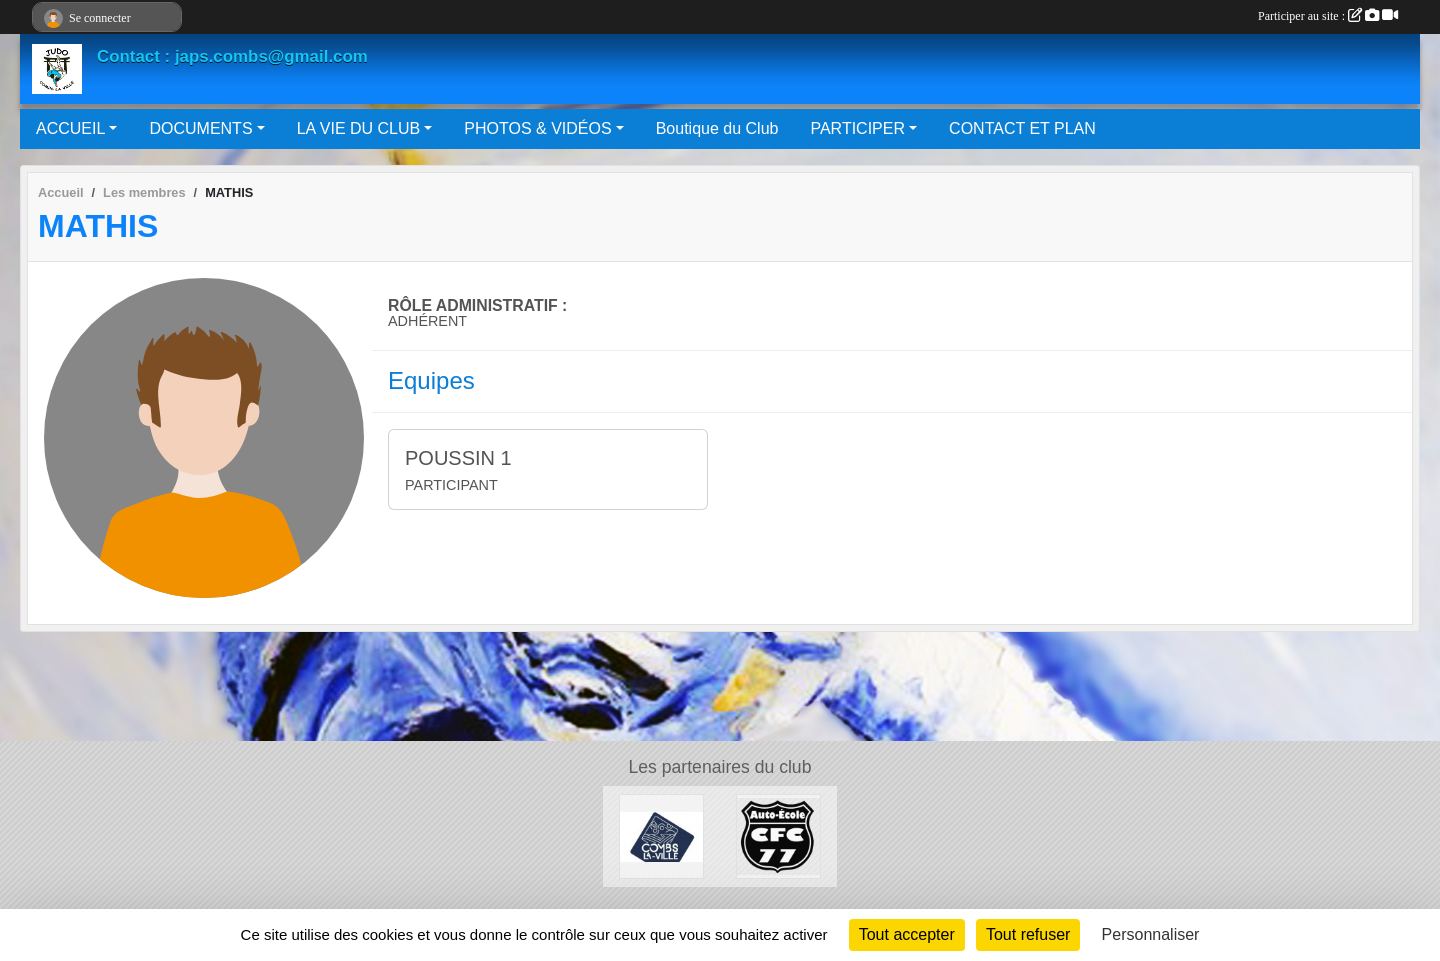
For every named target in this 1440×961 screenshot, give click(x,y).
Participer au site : (1328, 16)
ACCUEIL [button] (70, 128)
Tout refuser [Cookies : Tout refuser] (1028, 934)
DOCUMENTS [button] (200, 128)
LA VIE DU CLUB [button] (359, 128)
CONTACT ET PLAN (1022, 128)
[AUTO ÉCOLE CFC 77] (778, 835)
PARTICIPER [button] (857, 128)
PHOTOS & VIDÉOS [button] (537, 128)
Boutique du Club (717, 128)
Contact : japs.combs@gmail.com (232, 56)
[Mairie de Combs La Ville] (661, 835)
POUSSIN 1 (458, 458)
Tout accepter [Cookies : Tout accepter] (907, 934)
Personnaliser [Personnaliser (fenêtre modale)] (1151, 934)
